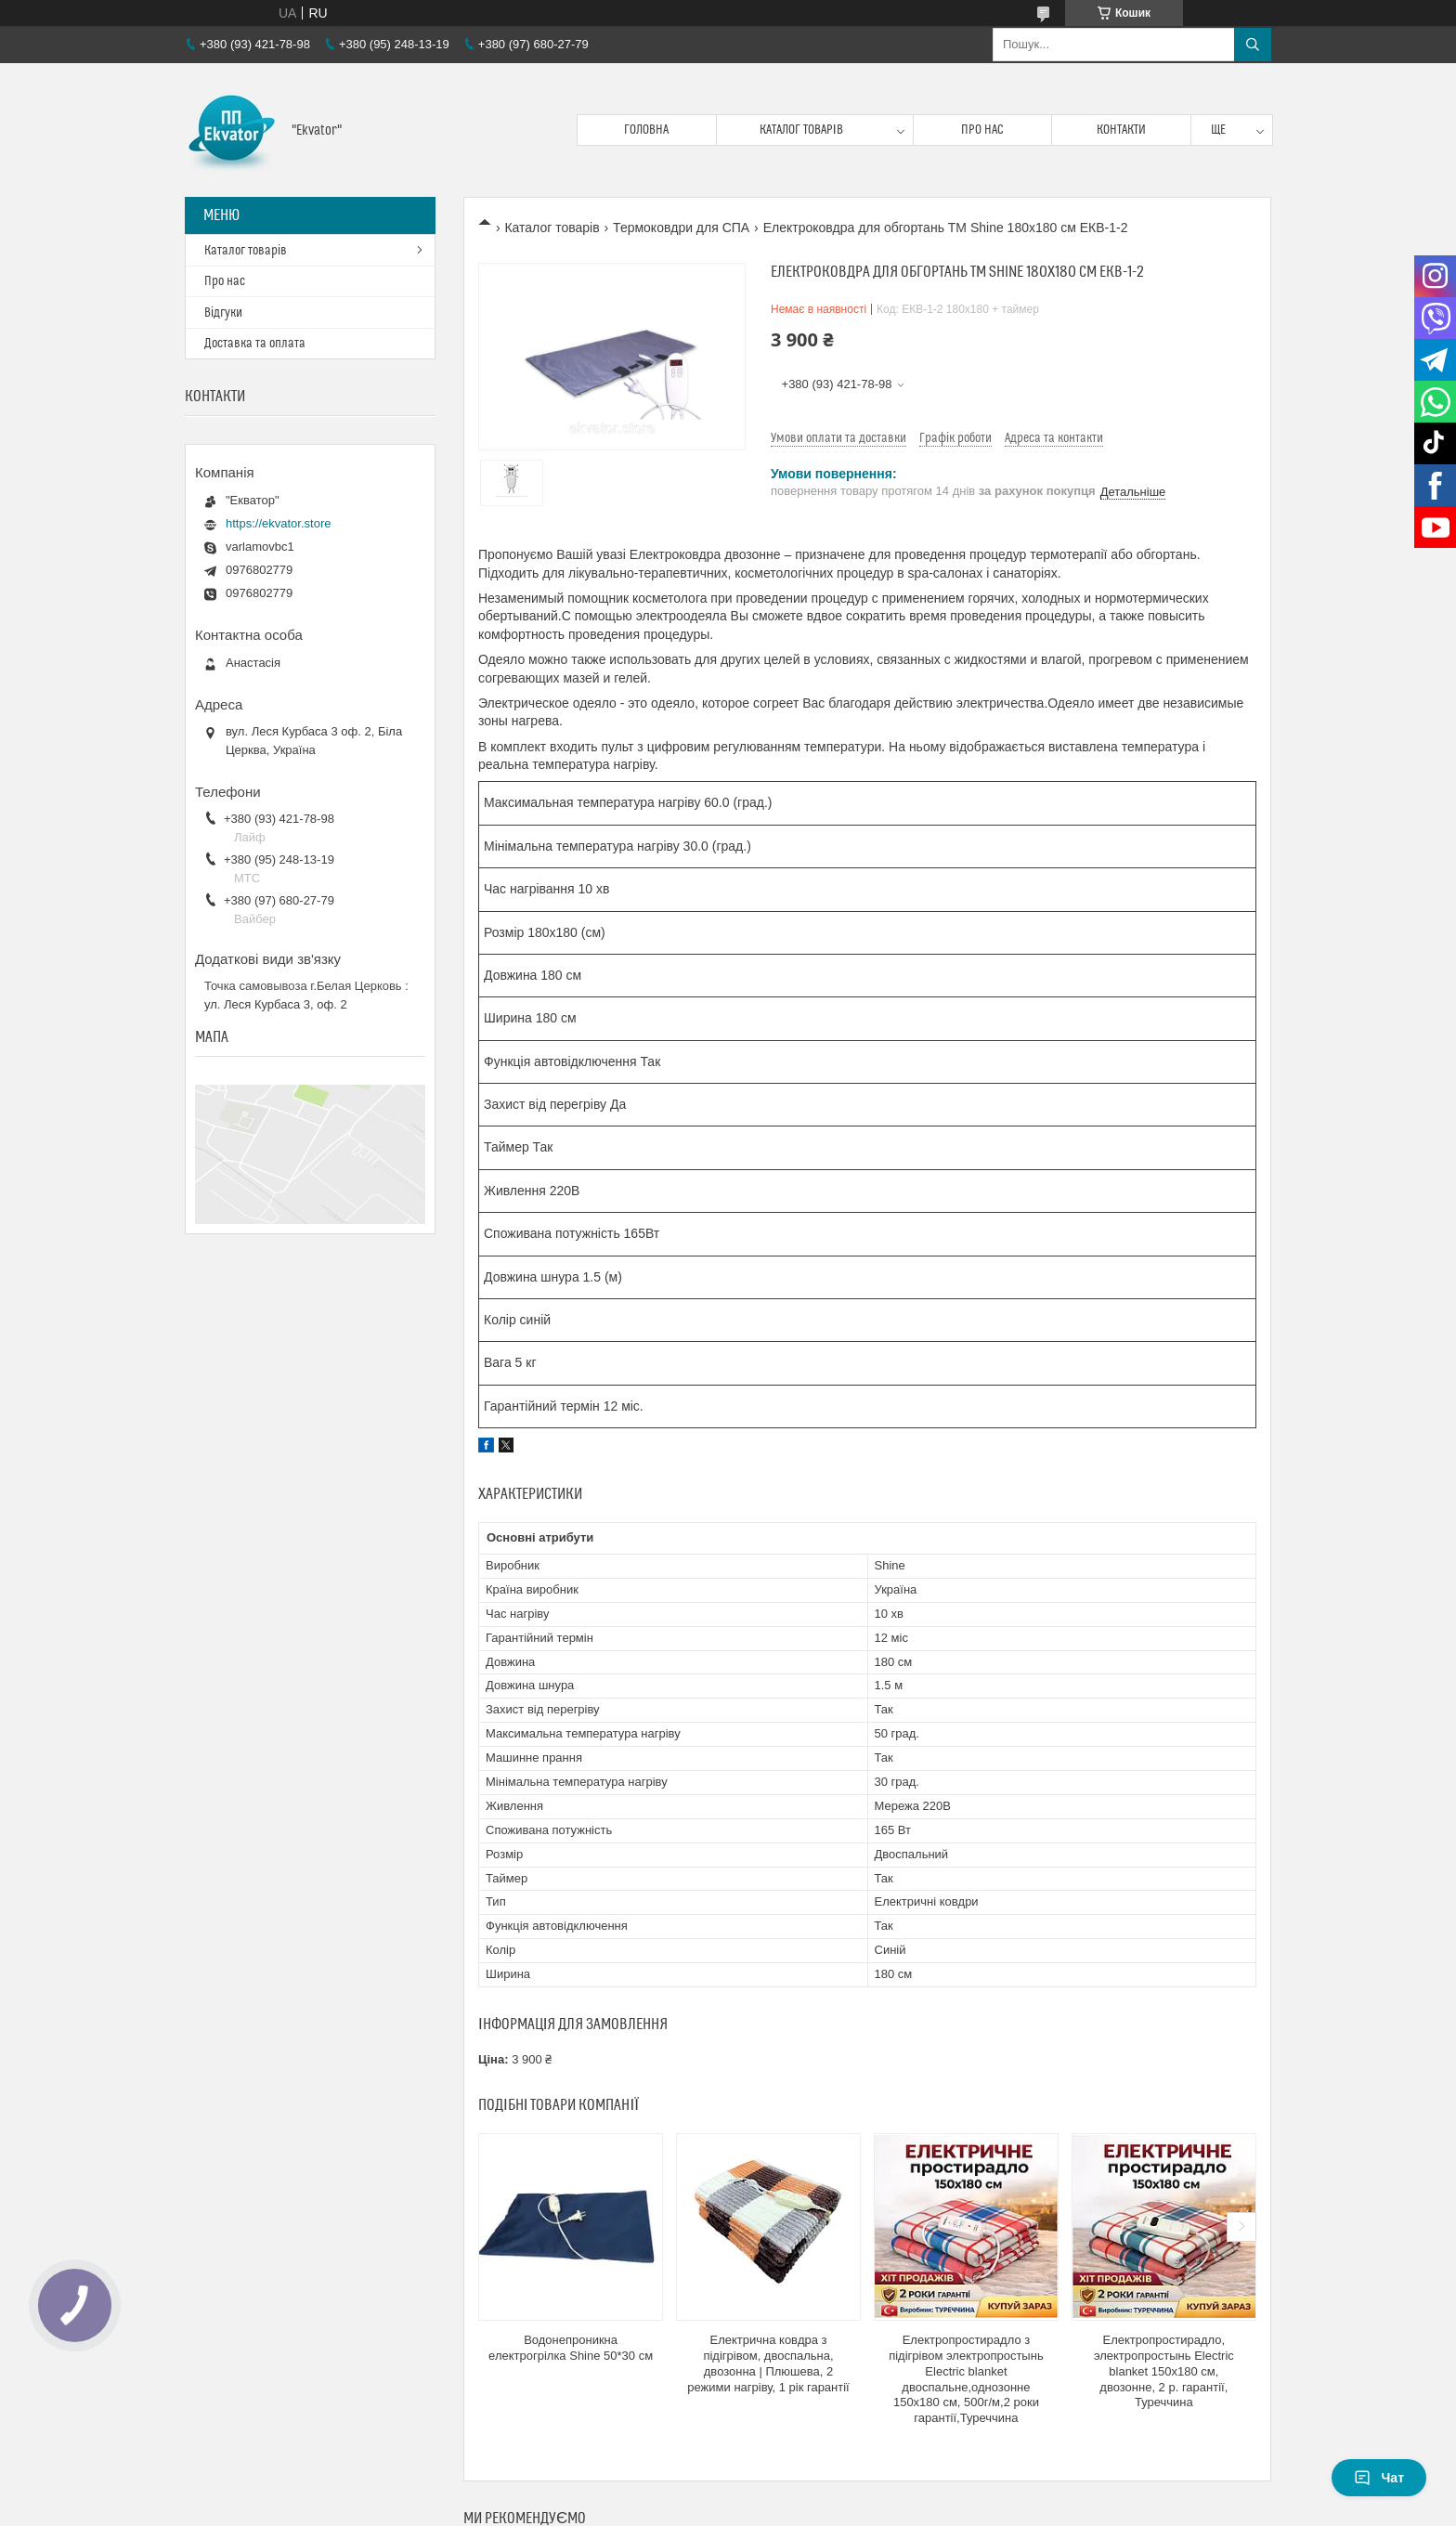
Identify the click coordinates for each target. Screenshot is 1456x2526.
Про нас (982, 130)
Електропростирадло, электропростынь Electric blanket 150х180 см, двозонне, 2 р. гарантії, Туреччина (1164, 2371)
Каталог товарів (801, 130)
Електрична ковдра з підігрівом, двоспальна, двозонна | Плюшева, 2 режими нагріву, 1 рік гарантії (768, 2363)
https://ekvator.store (278, 523)
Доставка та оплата (255, 343)
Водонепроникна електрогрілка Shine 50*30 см (570, 2348)
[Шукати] (1252, 44)
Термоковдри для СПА (681, 227)
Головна (646, 130)
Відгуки (223, 313)
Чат (1379, 2477)
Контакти (1121, 130)
